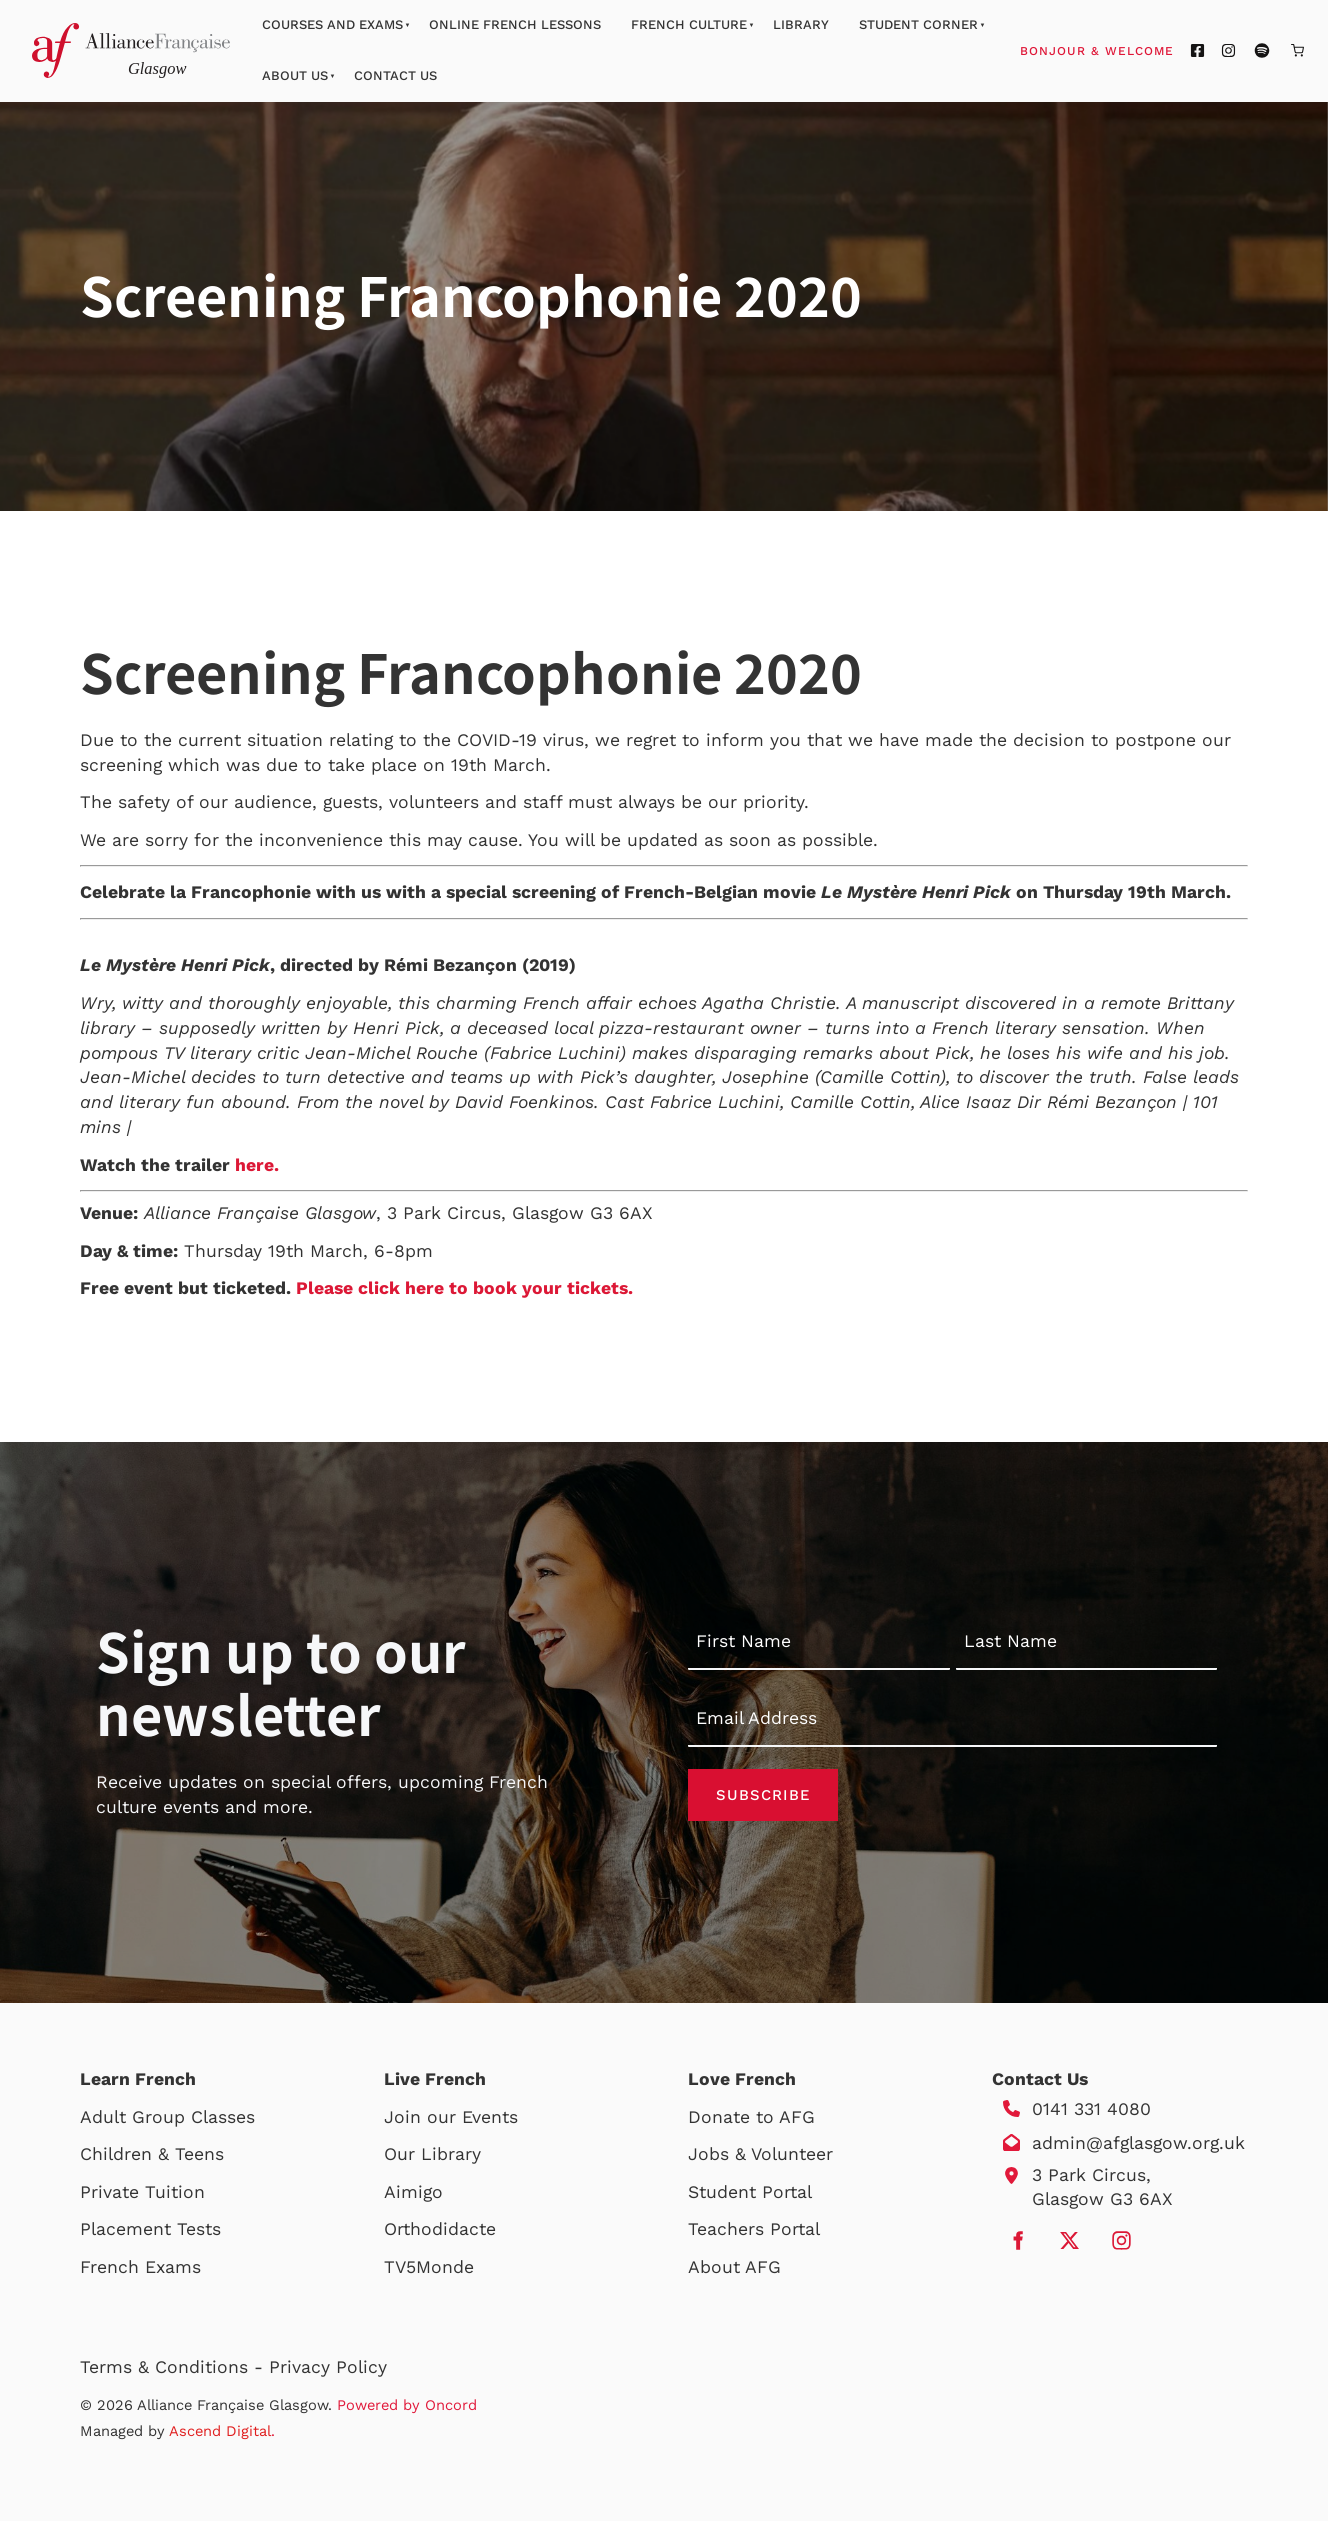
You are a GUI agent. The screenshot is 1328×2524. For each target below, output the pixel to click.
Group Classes (193, 2120)
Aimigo (413, 2195)
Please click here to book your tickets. (464, 1288)
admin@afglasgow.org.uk (1138, 2146)
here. (257, 1165)
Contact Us (395, 75)
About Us (295, 75)
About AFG (734, 2270)
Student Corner (918, 24)
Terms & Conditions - (174, 2370)
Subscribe (763, 1796)
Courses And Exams (332, 24)
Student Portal (750, 2195)
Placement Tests (150, 2232)
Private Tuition (142, 2195)
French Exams (140, 2270)
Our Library (432, 2157)
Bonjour (1135, 50)
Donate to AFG (751, 2120)
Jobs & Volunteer (760, 2157)
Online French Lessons (515, 24)
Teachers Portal (754, 2232)
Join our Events (451, 2120)
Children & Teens (152, 2157)
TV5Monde (429, 2270)
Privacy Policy (328, 2370)
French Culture (689, 24)
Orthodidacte (440, 2232)
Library (801, 24)
